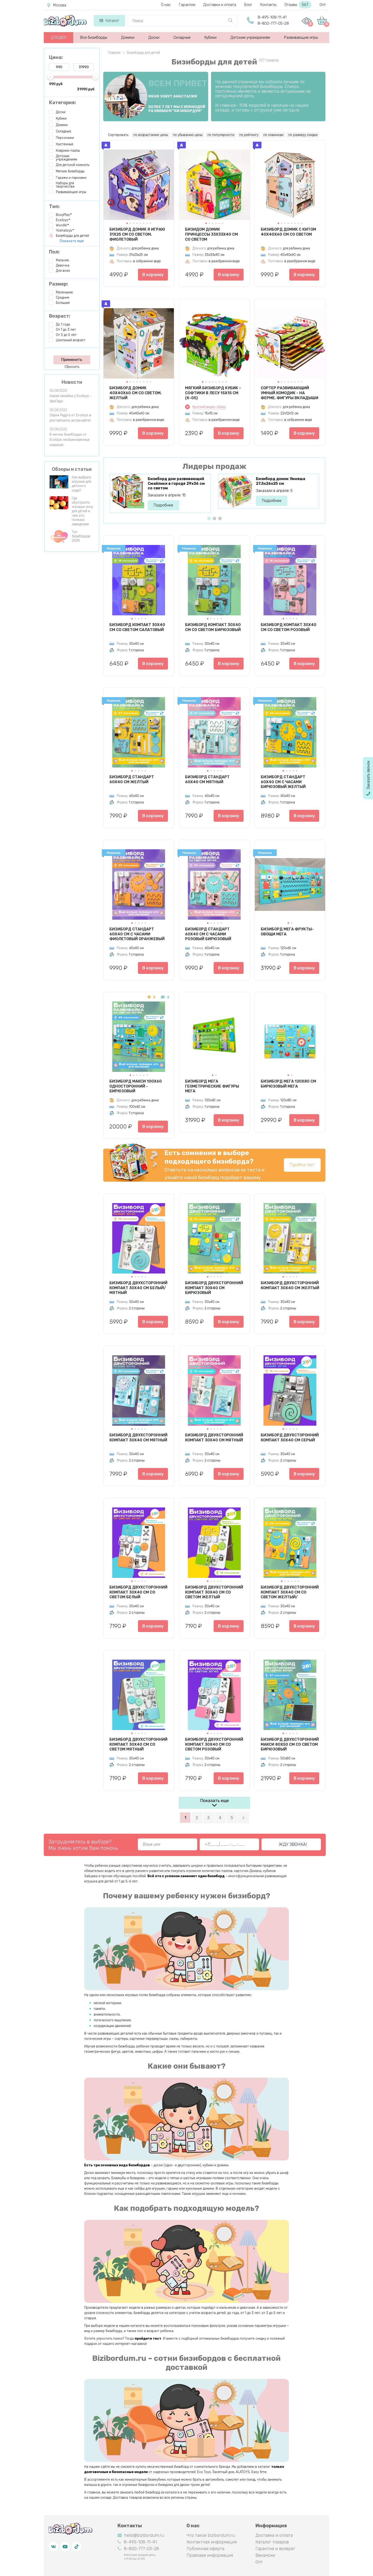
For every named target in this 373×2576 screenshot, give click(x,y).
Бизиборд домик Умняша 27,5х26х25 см (280, 481)
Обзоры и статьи (72, 469)
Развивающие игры (301, 37)
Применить (71, 359)
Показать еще (214, 1800)
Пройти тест (302, 1164)
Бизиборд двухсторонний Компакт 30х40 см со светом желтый (214, 1592)
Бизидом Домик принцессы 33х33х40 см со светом (211, 234)
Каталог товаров (272, 2542)
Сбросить (71, 367)
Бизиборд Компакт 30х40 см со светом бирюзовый (213, 627)
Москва (56, 5)
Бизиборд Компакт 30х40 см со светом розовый (288, 627)
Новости (72, 382)
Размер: (58, 284)
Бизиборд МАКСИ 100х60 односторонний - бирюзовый (135, 1086)
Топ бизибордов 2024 (81, 536)
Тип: (54, 206)
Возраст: (59, 316)
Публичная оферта (205, 2549)
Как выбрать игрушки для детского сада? (81, 483)
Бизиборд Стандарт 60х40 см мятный (207, 779)
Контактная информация (211, 2542)
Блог (248, 4)
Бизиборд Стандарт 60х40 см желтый (131, 779)
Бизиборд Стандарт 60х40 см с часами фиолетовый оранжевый (137, 934)
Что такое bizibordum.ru (210, 2535)
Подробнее (163, 505)
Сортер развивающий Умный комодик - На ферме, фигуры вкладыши (289, 393)
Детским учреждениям (250, 37)
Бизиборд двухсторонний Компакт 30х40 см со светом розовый (214, 1744)
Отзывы (298, 4)
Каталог (109, 20)
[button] (127, 223)
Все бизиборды (93, 37)
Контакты (268, 4)
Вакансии (265, 2555)
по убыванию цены (187, 135)
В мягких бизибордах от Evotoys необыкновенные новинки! (69, 440)
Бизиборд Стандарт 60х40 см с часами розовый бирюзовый (208, 934)
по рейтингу (248, 135)
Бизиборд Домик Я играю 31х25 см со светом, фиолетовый (137, 234)
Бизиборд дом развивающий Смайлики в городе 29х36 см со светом (176, 483)
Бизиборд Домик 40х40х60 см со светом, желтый (135, 393)
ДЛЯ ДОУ (58, 37)
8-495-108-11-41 (272, 17)
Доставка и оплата (274, 2535)
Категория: (62, 102)
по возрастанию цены (150, 135)
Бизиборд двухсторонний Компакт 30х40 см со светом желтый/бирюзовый (290, 1592)
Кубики (210, 37)
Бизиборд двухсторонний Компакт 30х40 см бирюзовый (214, 1288)
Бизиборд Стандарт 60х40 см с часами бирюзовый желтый (283, 782)
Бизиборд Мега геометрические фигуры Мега (212, 1086)
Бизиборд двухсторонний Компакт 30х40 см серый (290, 1437)
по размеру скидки (303, 135)
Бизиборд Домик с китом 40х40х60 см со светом (288, 232)
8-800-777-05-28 (273, 23)
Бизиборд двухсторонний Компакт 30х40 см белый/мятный (138, 1288)
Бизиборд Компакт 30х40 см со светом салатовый (137, 627)
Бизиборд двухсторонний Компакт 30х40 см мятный (138, 1437)
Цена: (56, 57)
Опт (322, 4)
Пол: (54, 251)
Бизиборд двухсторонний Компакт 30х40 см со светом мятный (138, 1744)
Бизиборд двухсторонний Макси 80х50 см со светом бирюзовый (290, 1744)
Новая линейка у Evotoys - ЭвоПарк (70, 398)
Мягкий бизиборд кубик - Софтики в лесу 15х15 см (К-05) (213, 393)
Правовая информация (209, 2555)
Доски (153, 37)
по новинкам (273, 135)
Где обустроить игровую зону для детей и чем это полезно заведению (82, 511)
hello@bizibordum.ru (141, 2535)
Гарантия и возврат (275, 2549)
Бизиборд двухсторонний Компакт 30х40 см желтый (290, 1285)
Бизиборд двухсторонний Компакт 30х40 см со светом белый (138, 1592)
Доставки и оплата (219, 4)
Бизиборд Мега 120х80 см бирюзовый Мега (288, 1084)
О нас (166, 4)
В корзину (153, 274)
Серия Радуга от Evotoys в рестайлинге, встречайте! (70, 418)
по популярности (220, 135)
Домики (127, 37)
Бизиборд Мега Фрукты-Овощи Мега (287, 931)
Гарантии (187, 4)
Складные (182, 37)
